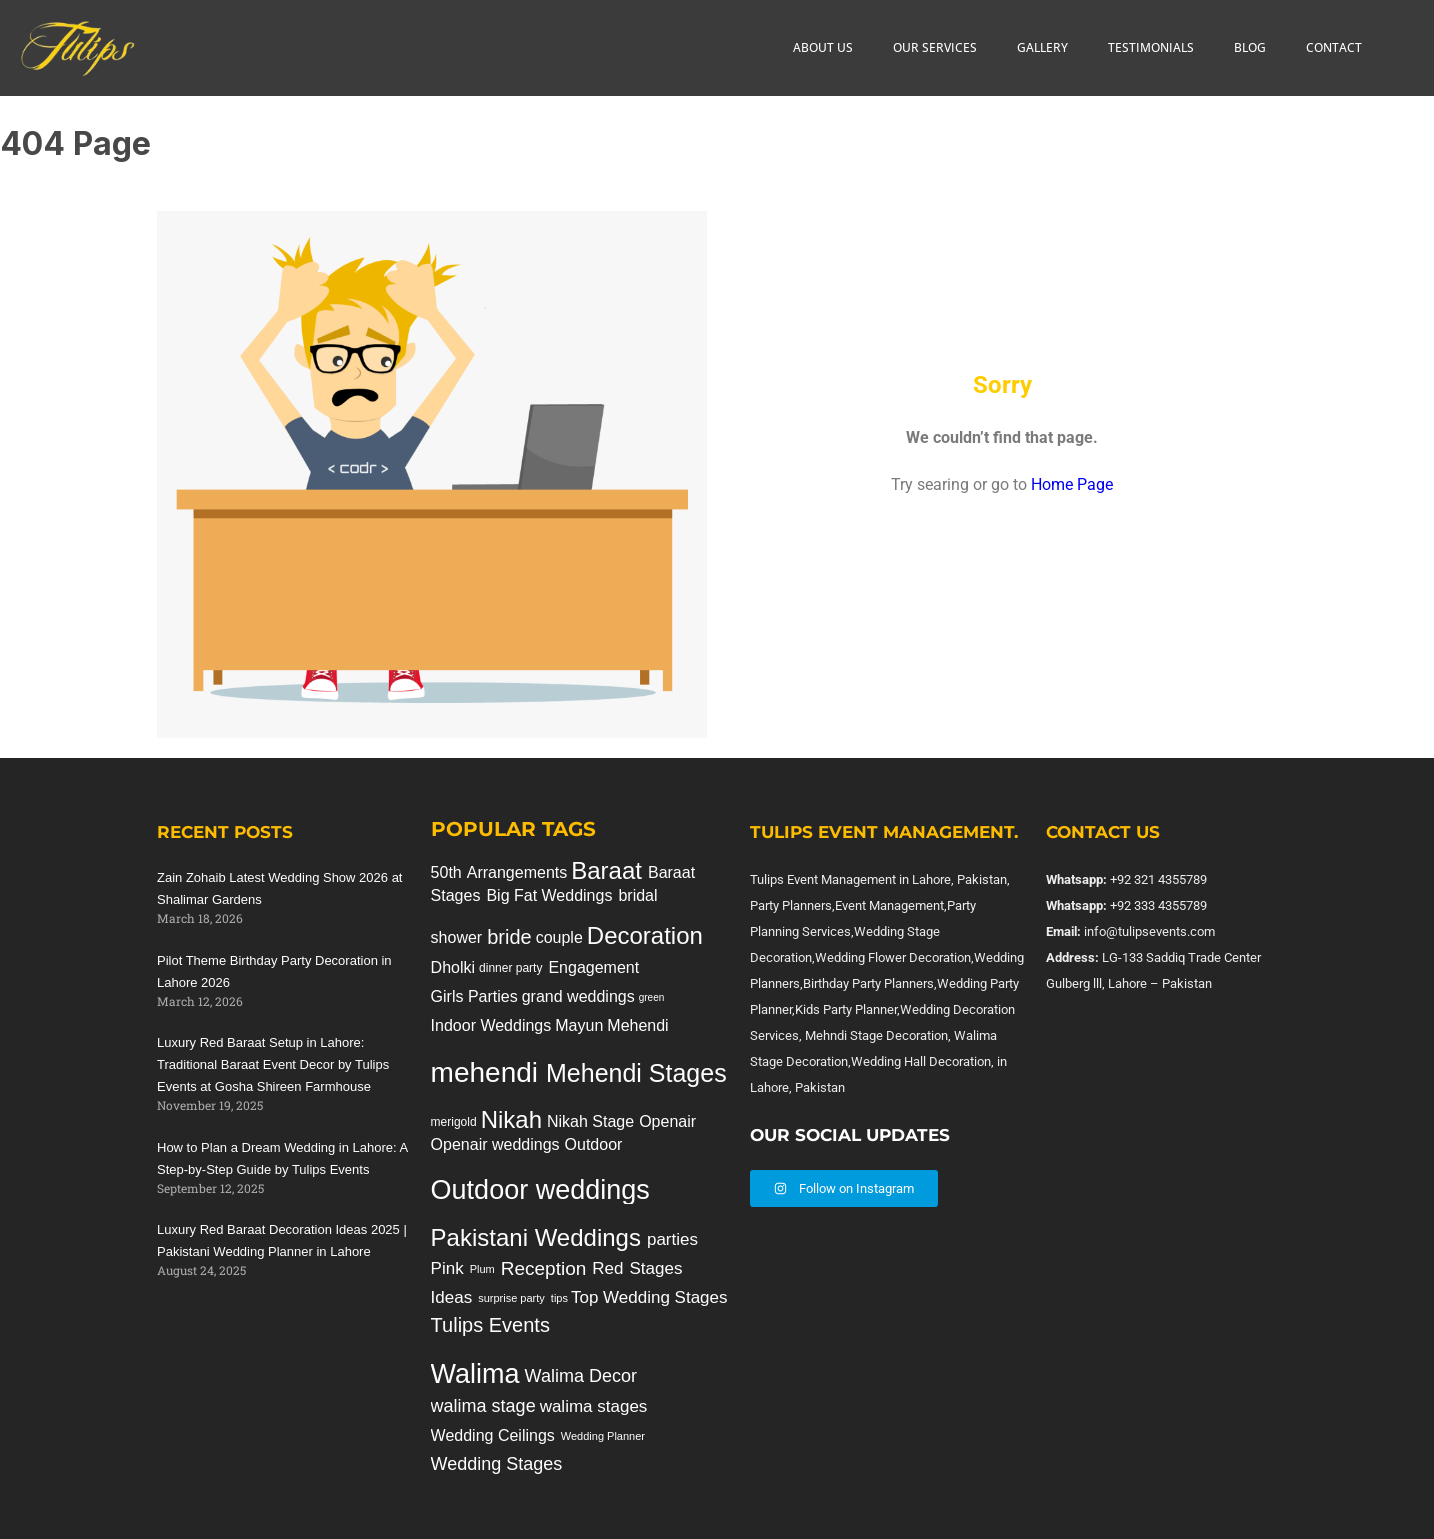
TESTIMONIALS (1151, 47)
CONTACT (1334, 47)
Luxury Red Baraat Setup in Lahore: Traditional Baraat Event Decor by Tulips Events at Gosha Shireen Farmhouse (273, 1064)
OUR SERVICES (935, 47)
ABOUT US (823, 47)
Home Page (1072, 484)
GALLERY (1042, 47)
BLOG (1250, 47)
